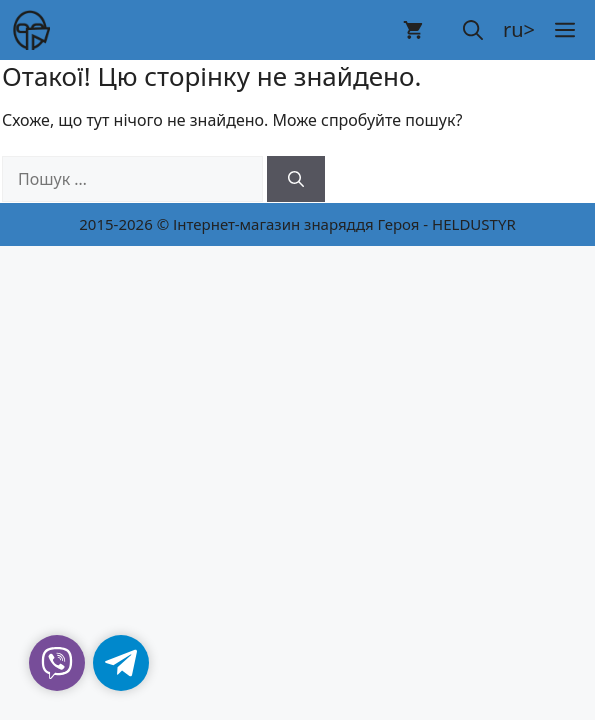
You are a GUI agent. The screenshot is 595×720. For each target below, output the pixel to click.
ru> (519, 29)
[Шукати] (296, 179)
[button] (473, 30)
